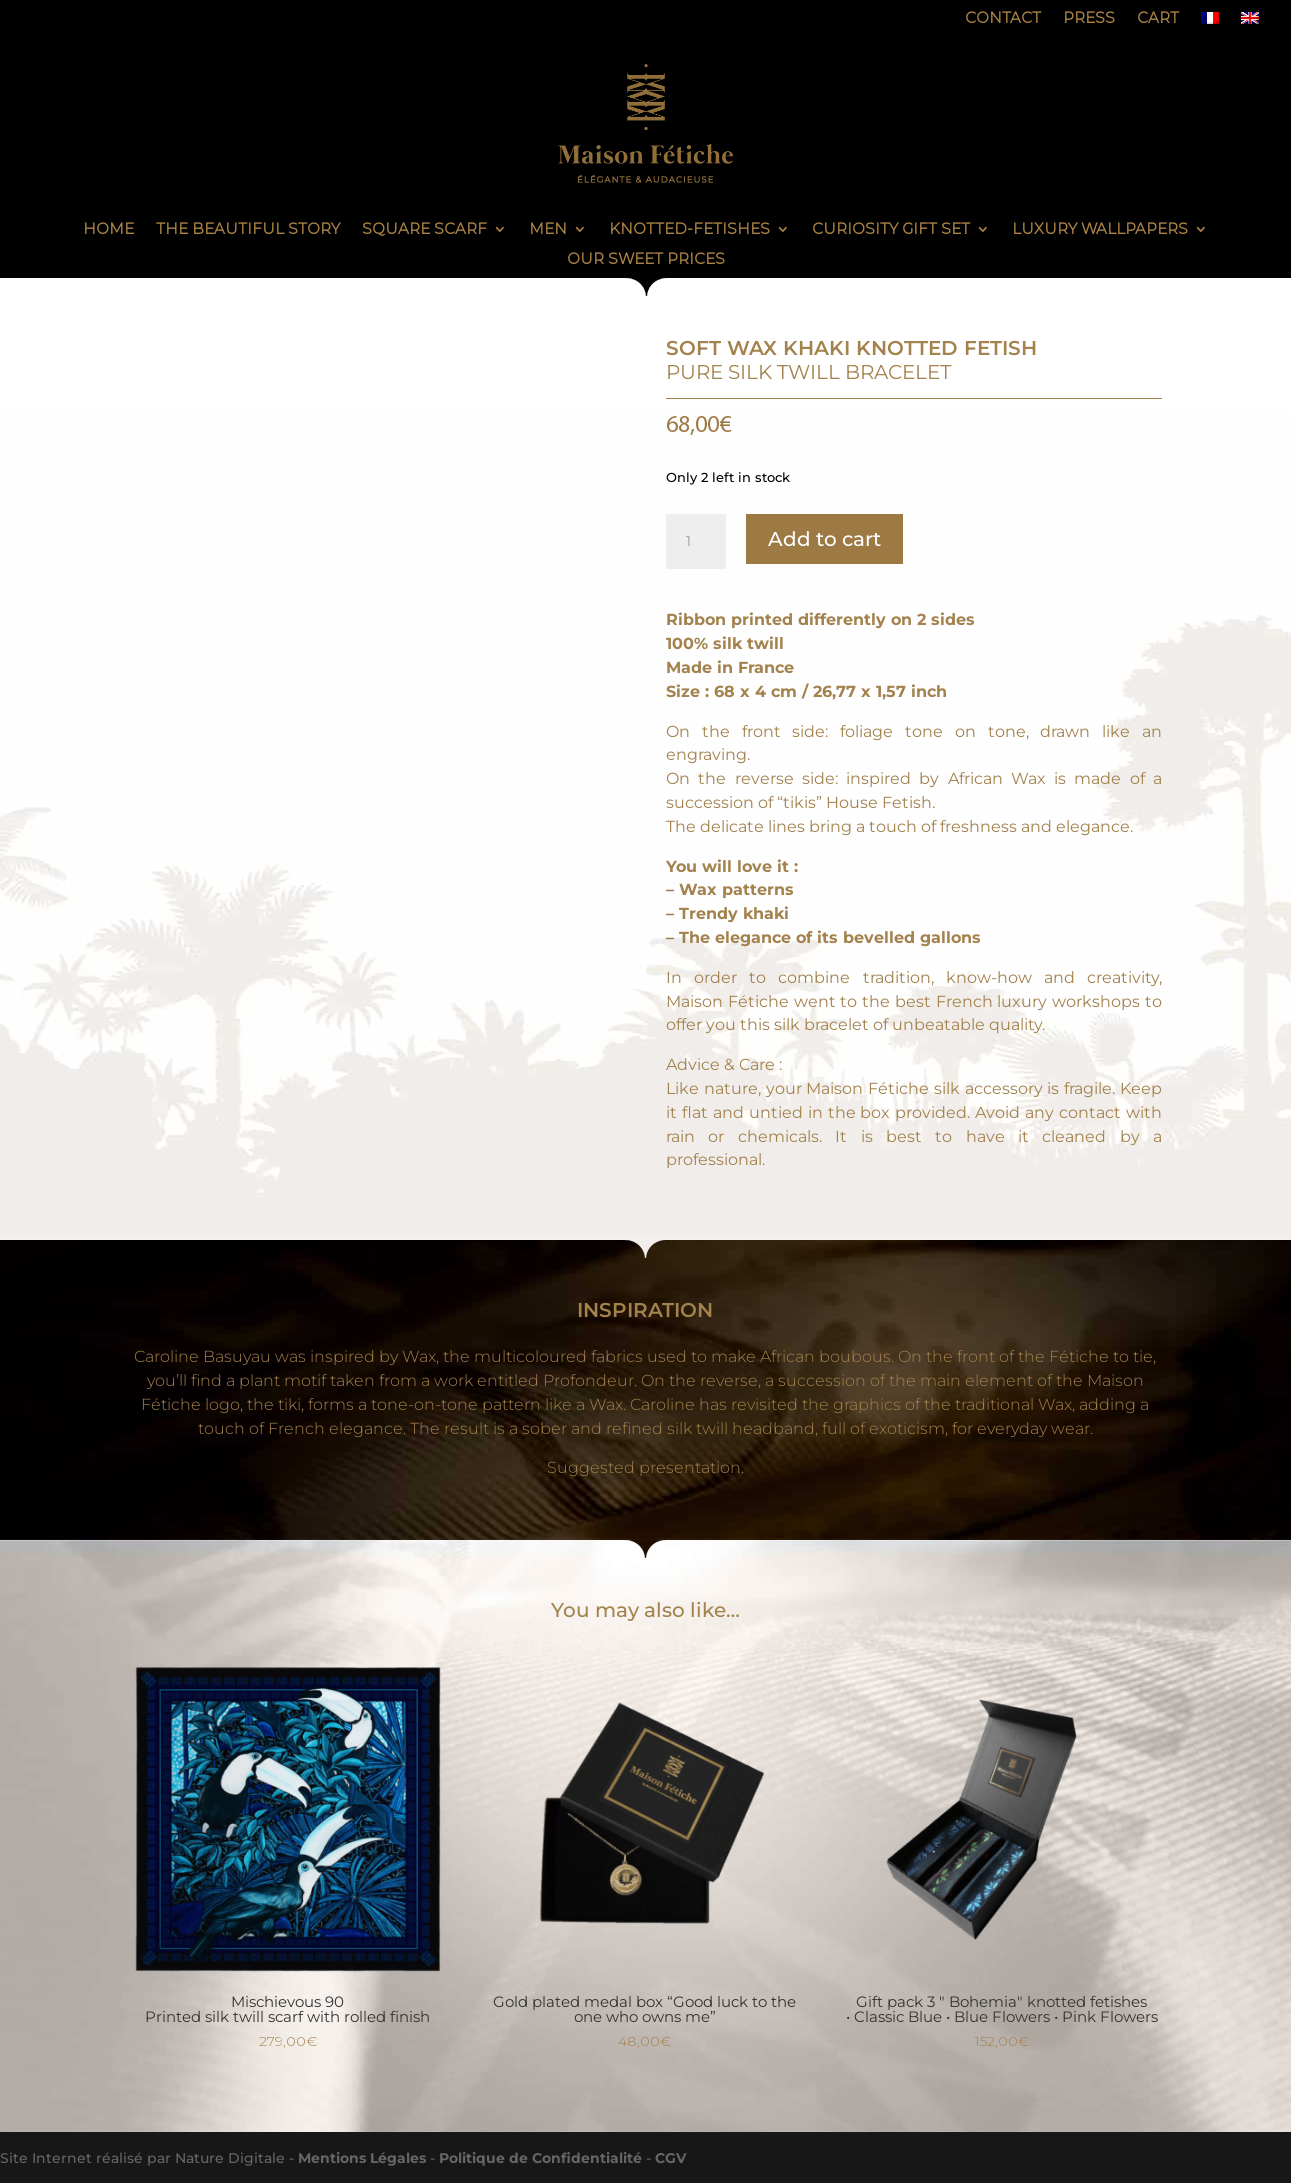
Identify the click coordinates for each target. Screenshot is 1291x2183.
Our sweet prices (646, 260)
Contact (1003, 19)
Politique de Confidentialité (540, 2158)
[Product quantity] (696, 542)
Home (108, 230)
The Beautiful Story (248, 230)
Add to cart (824, 539)
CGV (670, 2158)
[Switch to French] (1210, 22)
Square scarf (424, 230)
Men (548, 230)
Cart (1158, 19)
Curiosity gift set (891, 230)
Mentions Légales (362, 2158)
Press (1089, 19)
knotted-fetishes (689, 230)
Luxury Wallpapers (1100, 230)
